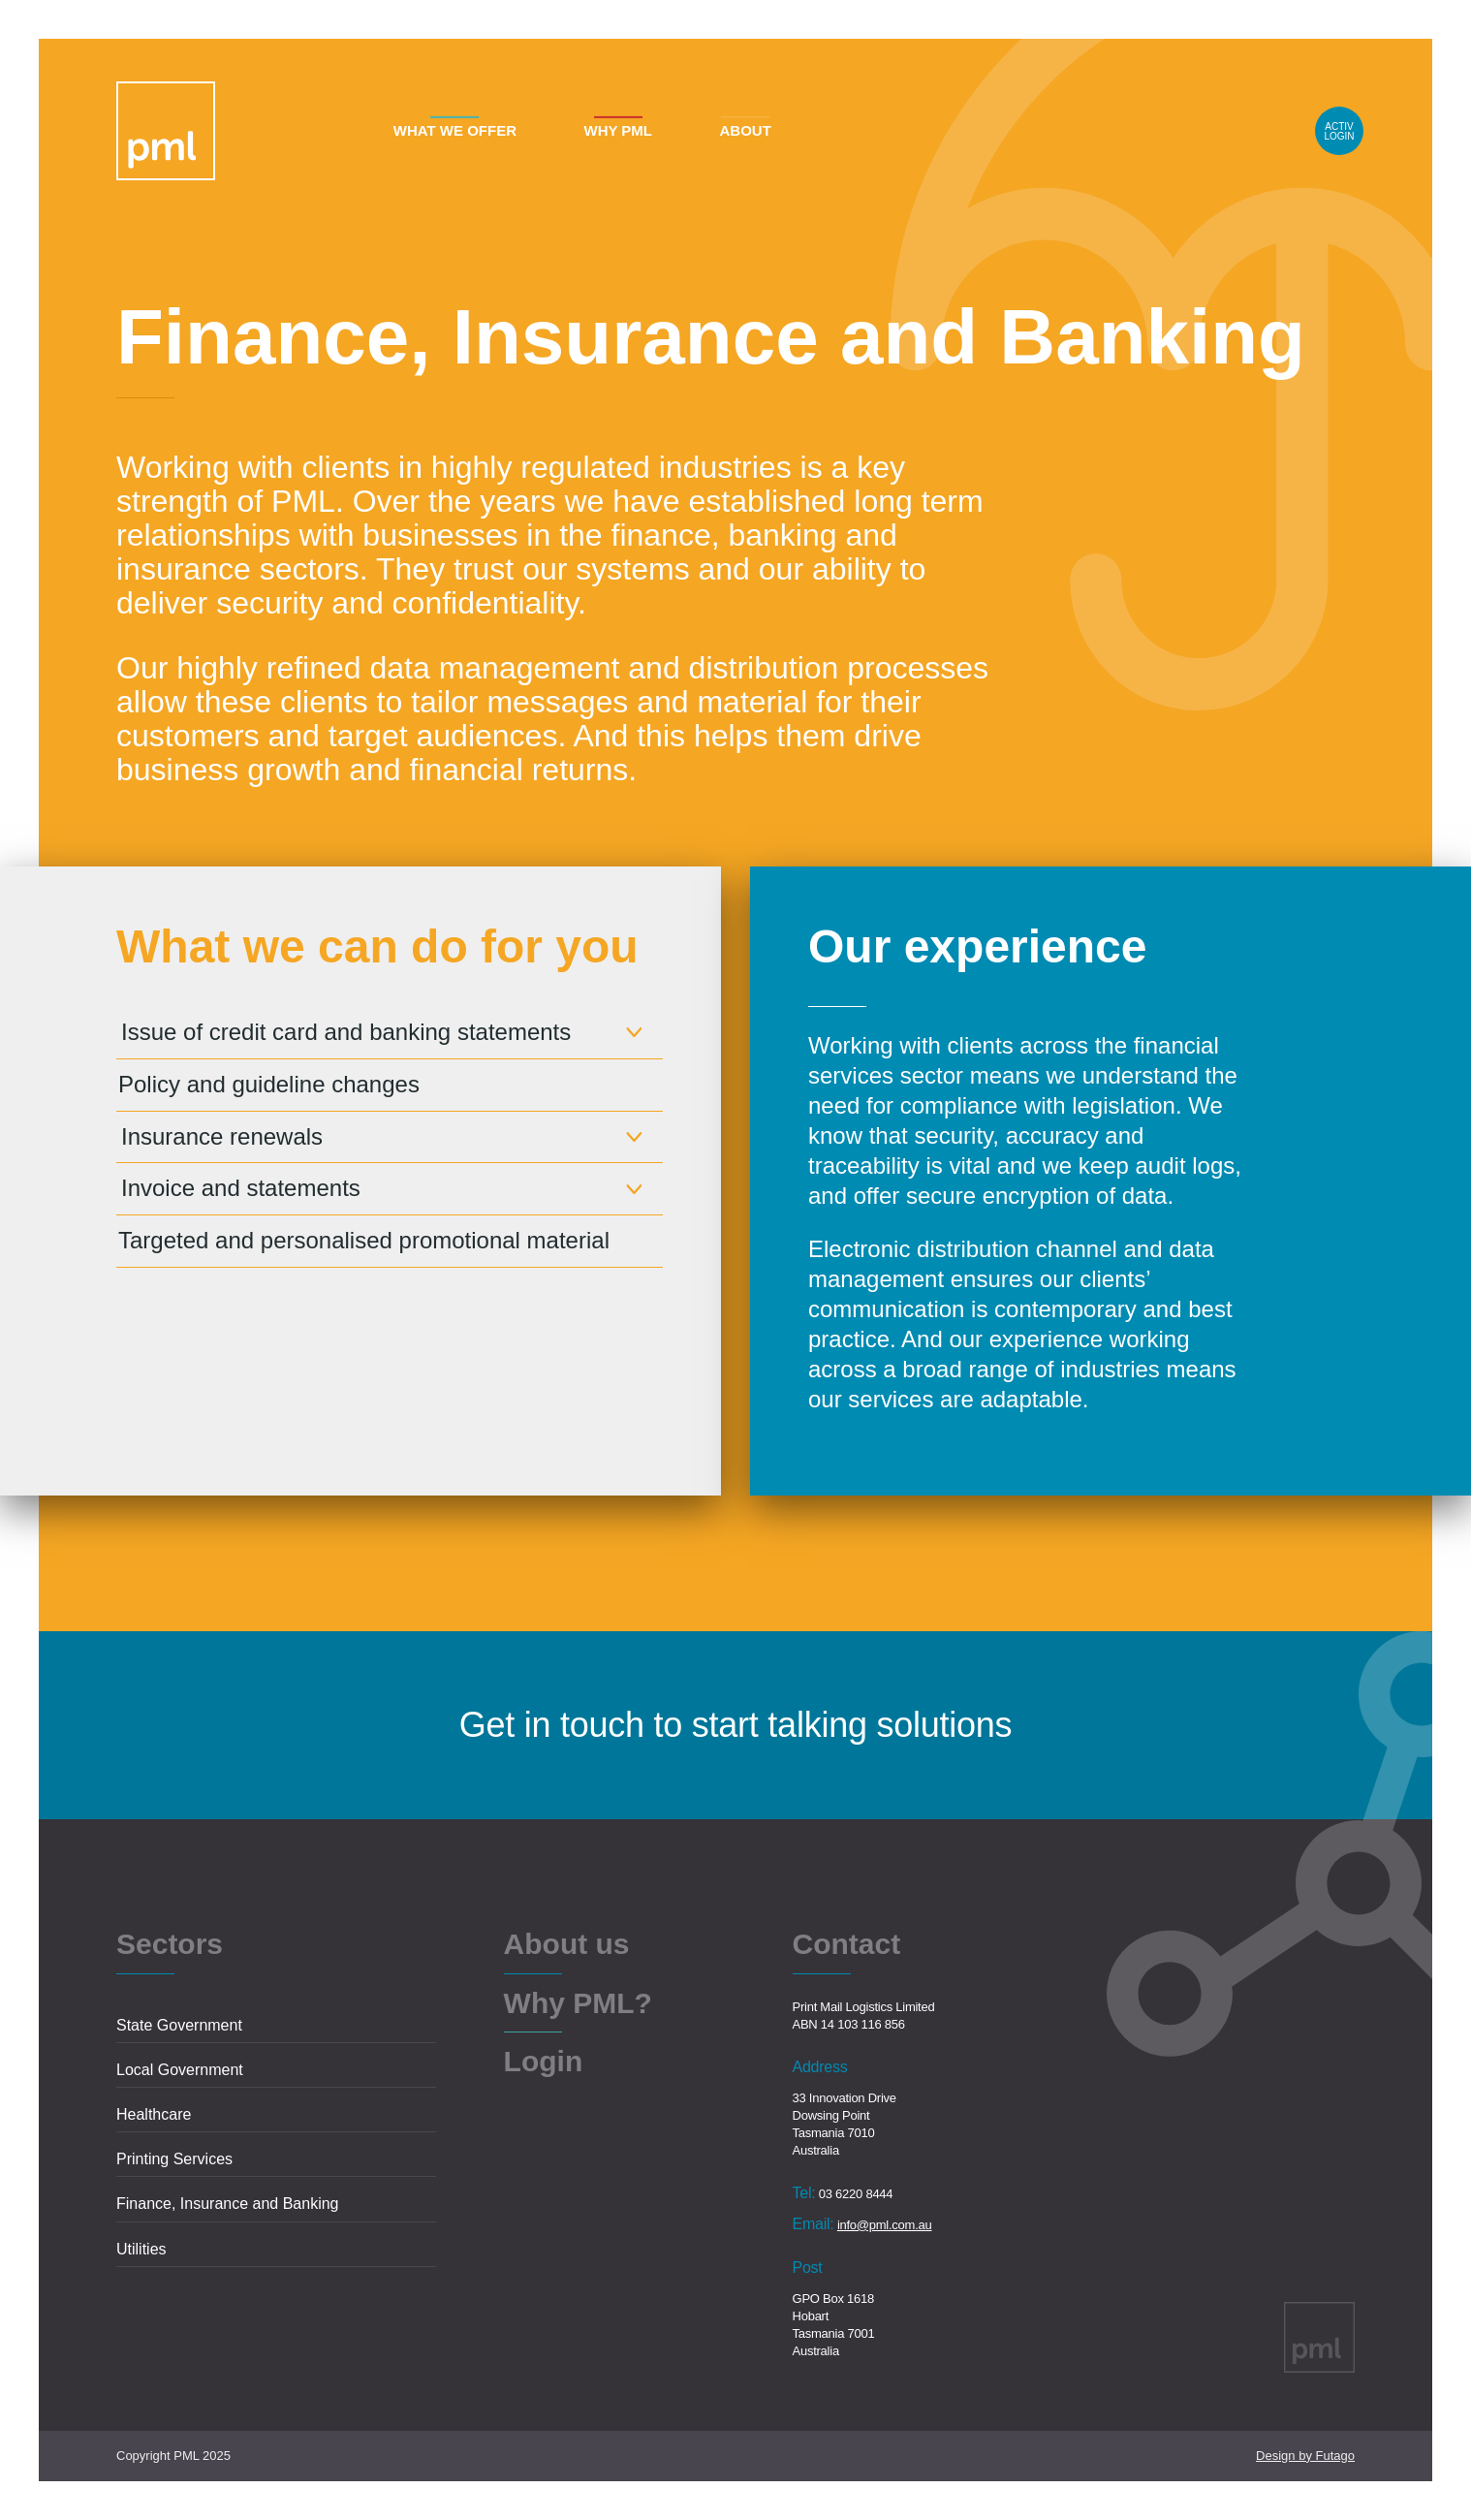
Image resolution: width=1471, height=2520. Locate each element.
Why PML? (578, 2004)
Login (1339, 131)
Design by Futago (1305, 2455)
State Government (179, 2025)
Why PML (617, 130)
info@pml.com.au (884, 2225)
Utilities (141, 2249)
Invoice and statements (240, 1188)
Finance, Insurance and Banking (227, 2203)
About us (567, 1945)
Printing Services (174, 2159)
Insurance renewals (222, 1136)
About (744, 130)
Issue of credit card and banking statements (346, 1032)
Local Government (179, 2070)
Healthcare (153, 2114)
